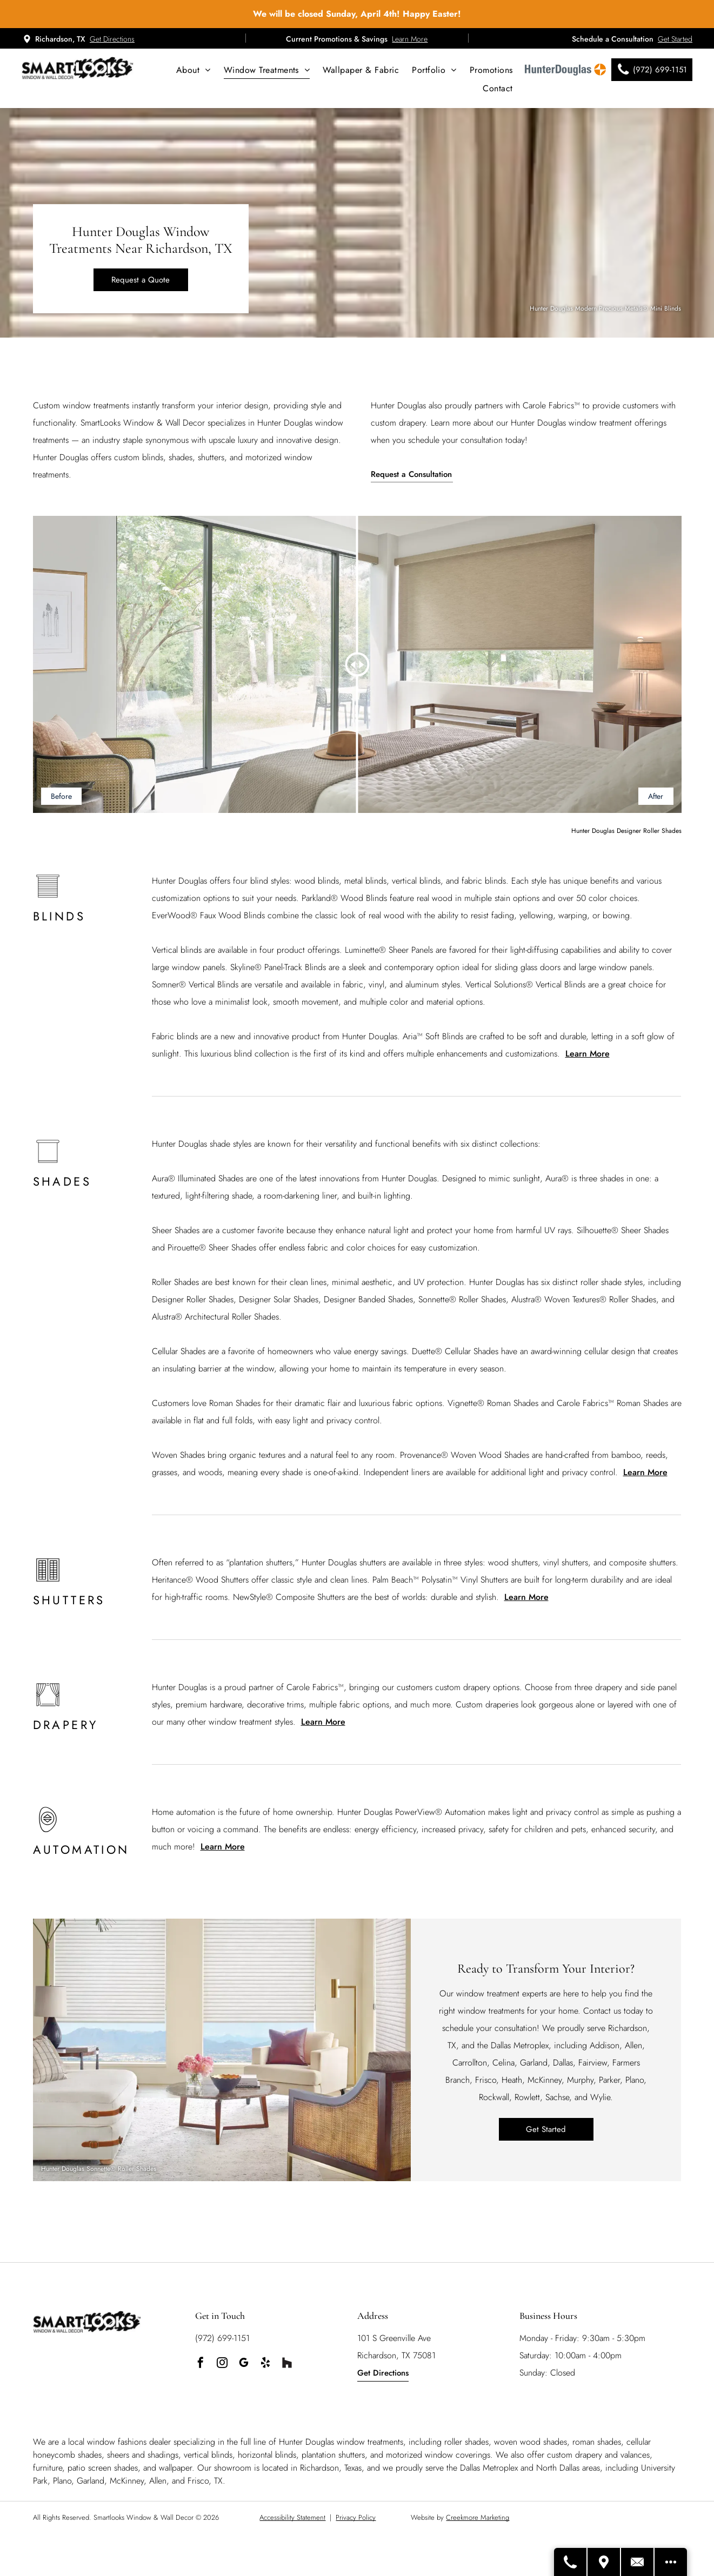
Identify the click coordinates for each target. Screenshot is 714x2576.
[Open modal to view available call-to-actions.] (671, 2562)
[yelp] (265, 2364)
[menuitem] (193, 70)
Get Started (675, 38)
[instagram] (222, 2364)
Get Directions (112, 38)
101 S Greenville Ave (394, 2338)
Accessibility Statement (292, 2517)
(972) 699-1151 (222, 2338)
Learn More (410, 38)
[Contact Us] (638, 2562)
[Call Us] (571, 2562)
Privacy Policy (356, 2517)
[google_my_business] (244, 2364)
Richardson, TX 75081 (396, 2355)
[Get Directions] (604, 2562)
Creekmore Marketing (477, 2517)
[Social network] (287, 2364)
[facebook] (200, 2364)
